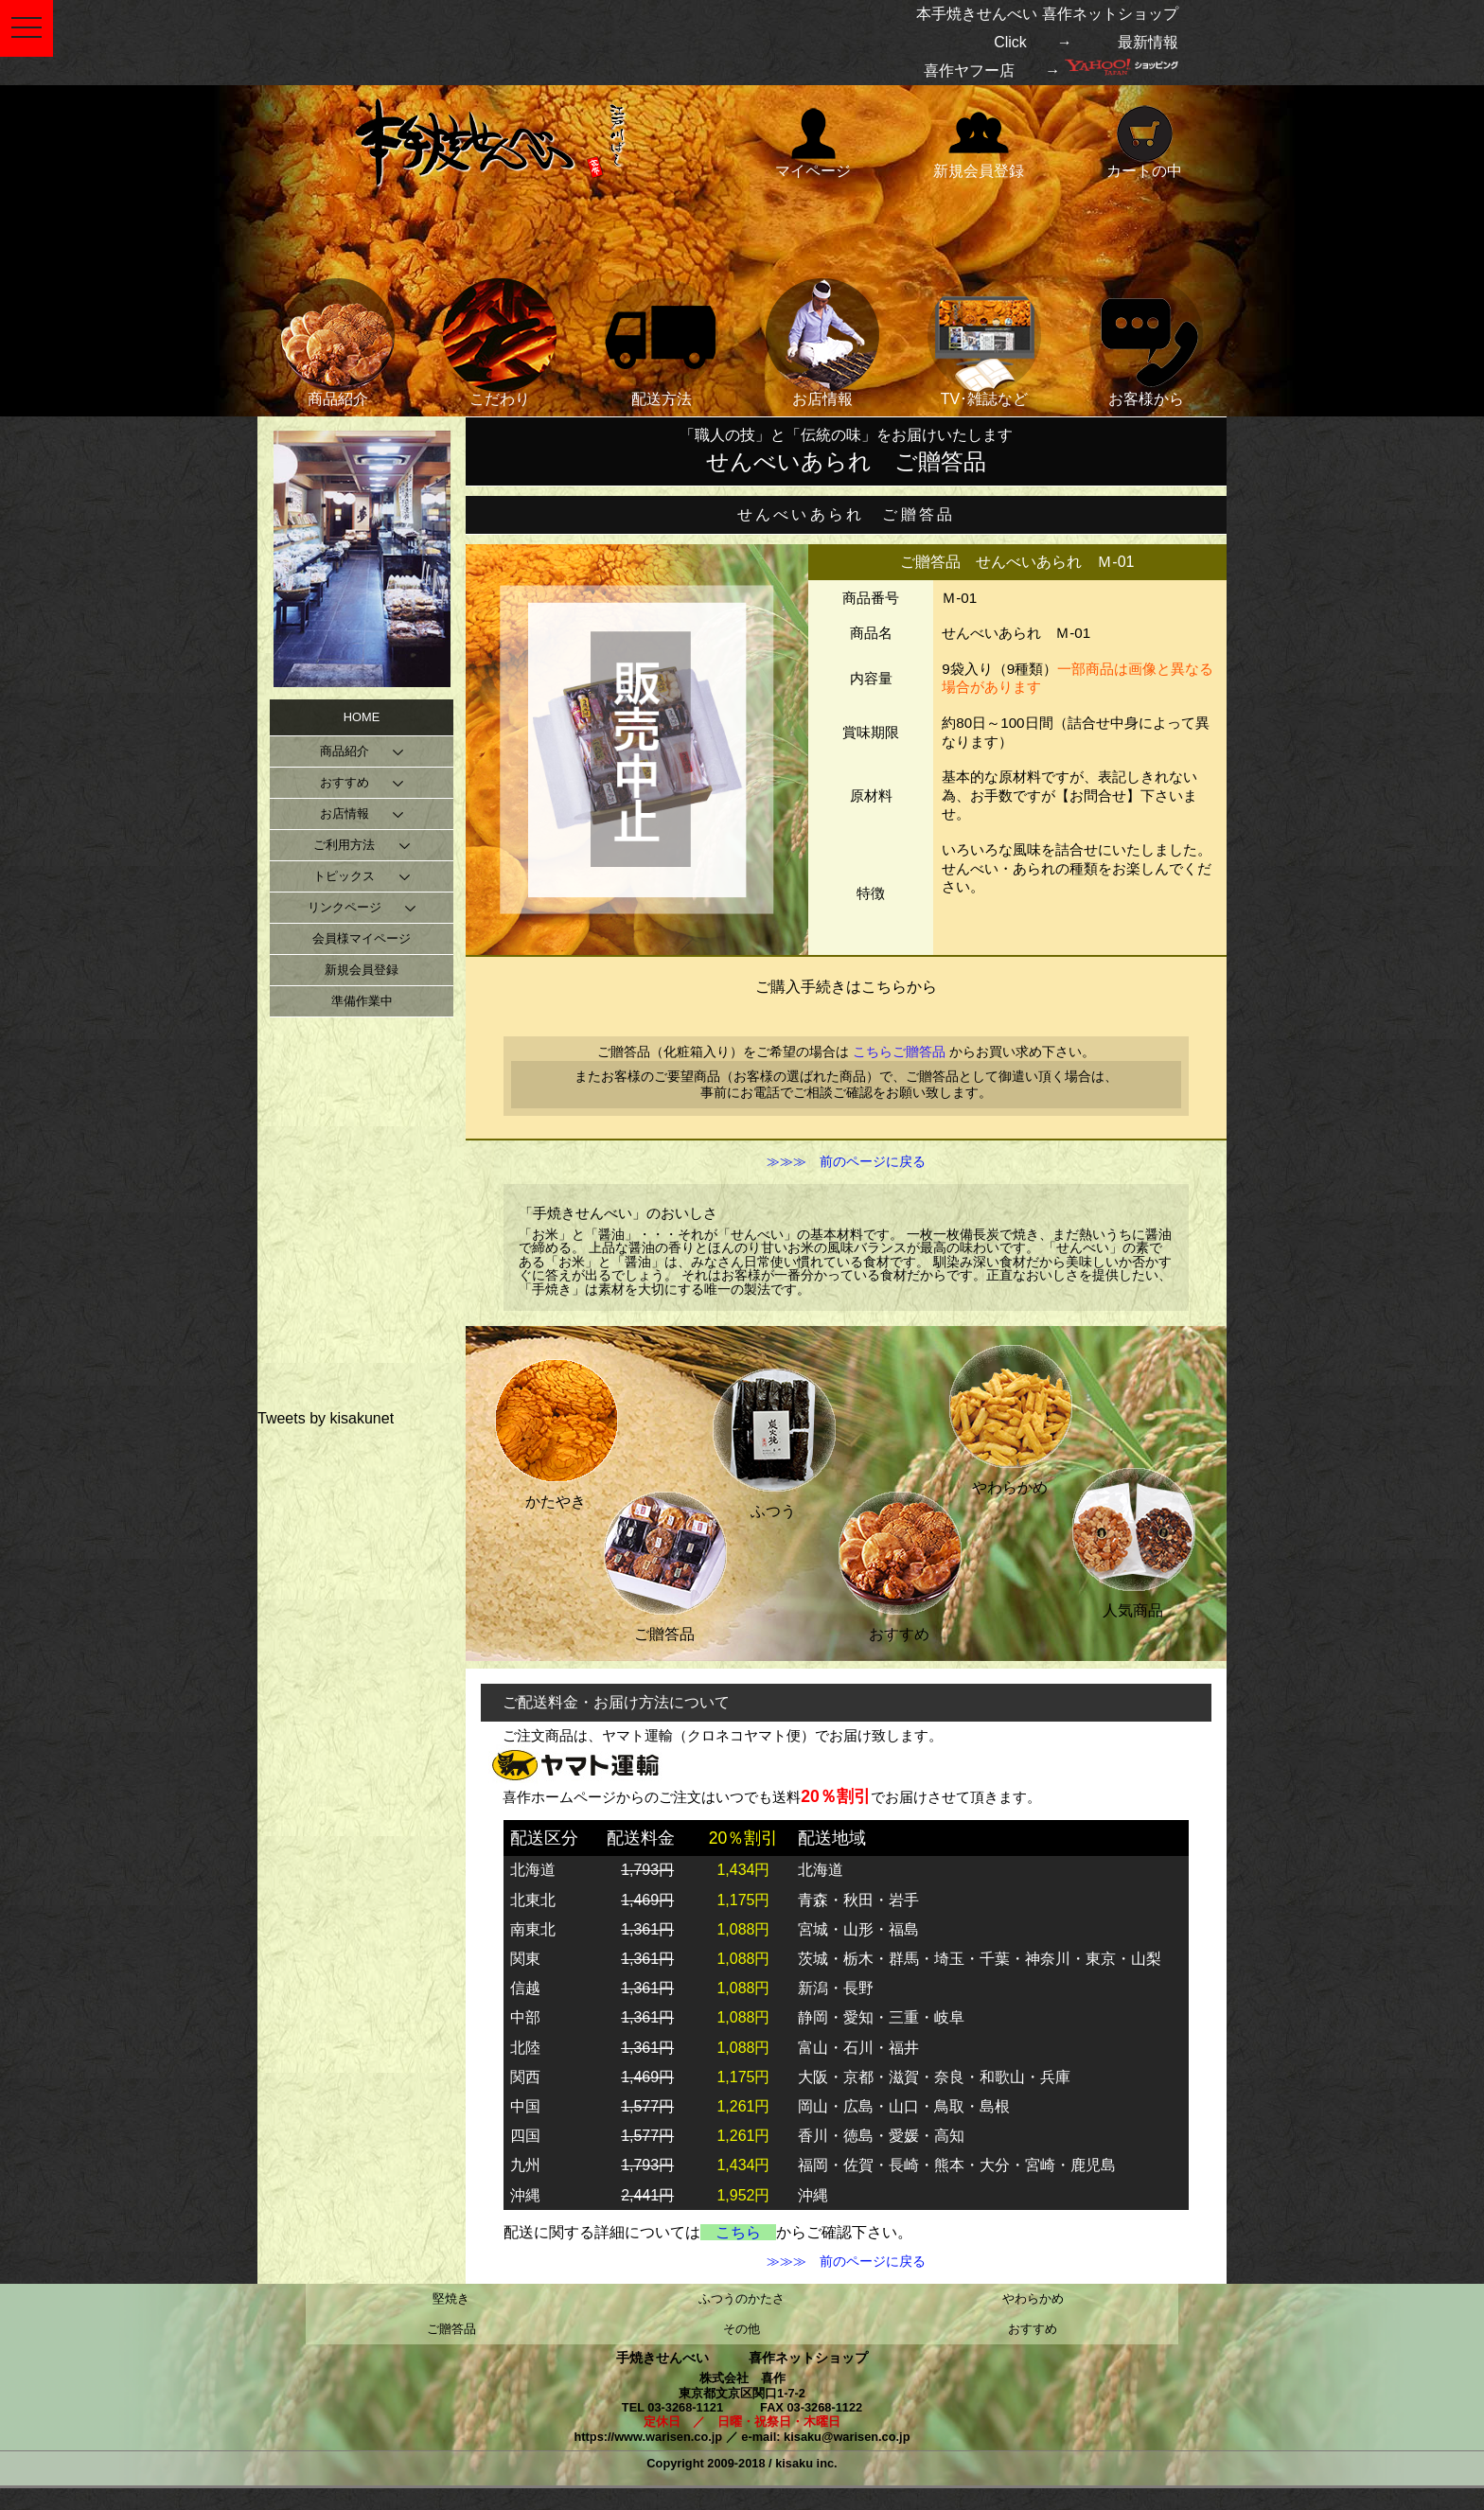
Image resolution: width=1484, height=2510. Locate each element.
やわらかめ (1010, 1415)
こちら (738, 2232)
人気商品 (1133, 1538)
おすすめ (899, 1562)
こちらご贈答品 (899, 1051)
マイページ (813, 141)
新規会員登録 (978, 141)
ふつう (773, 1439)
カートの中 (1144, 141)
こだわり (499, 342)
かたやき (556, 1430)
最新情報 (1148, 42)
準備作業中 (362, 1001)
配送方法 (661, 342)
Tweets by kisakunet (325, 1418)
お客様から (1146, 342)
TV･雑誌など (984, 342)
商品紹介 (338, 342)
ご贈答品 (664, 1562)
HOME (362, 717)
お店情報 (822, 342)
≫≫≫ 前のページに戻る (846, 1162)
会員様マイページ (361, 938)
